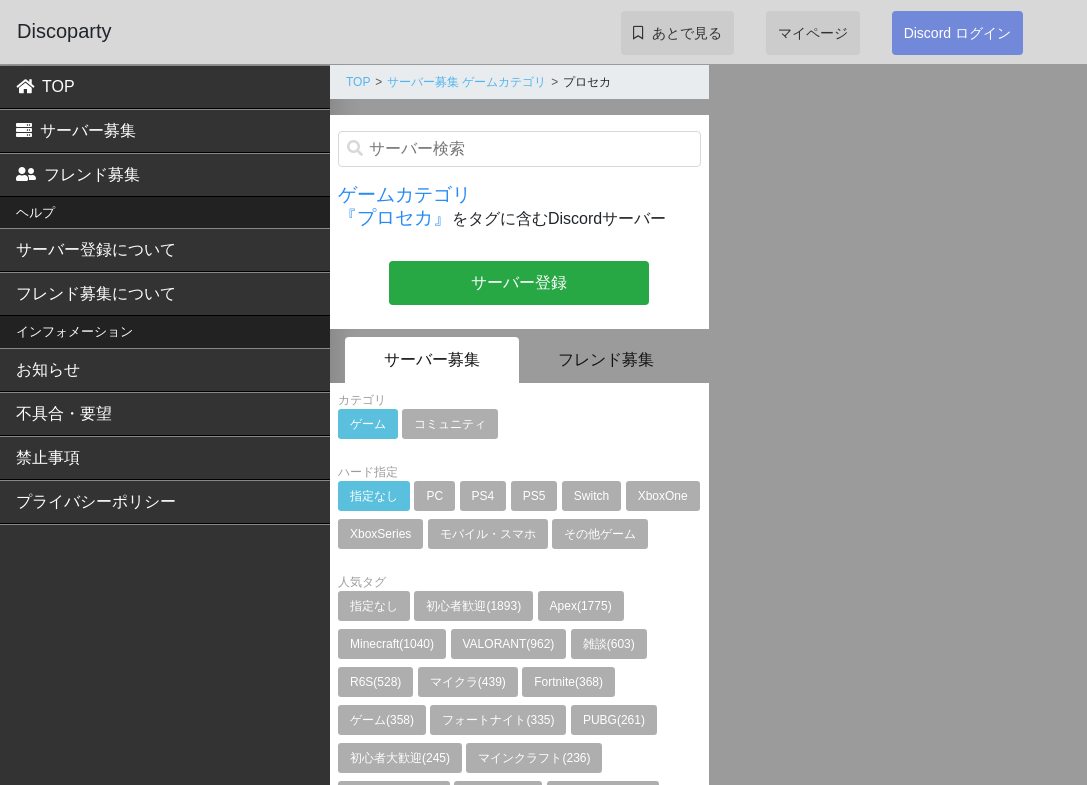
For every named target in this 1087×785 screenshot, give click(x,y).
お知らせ (48, 369)
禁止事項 (48, 457)
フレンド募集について (96, 293)
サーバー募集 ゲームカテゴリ (466, 82)
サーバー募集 (76, 130)
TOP (45, 86)
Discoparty (64, 31)
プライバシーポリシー (96, 501)
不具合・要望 (64, 413)
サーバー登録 (519, 282)
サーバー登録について (96, 249)
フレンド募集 (78, 174)
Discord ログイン (957, 33)
